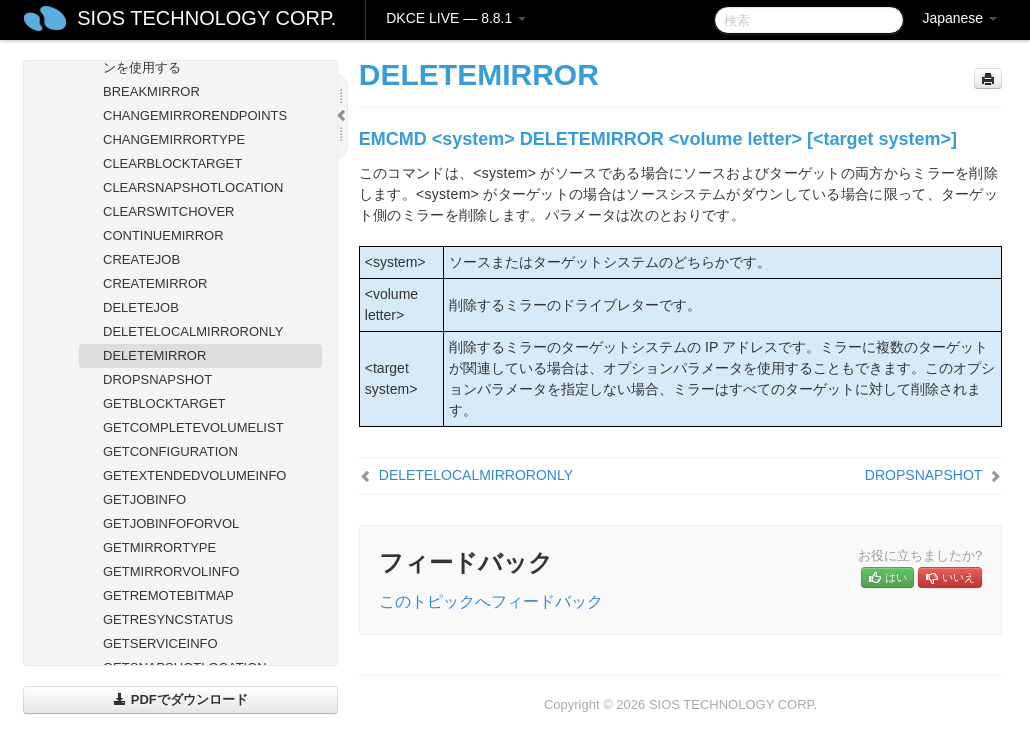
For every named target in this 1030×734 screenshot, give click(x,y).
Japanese (959, 18)
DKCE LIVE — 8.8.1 (456, 18)
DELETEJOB (141, 307)
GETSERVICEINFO (160, 643)
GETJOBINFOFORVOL (171, 523)
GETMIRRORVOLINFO (171, 571)
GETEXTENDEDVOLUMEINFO (194, 475)
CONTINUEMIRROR (163, 235)
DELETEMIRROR (154, 355)
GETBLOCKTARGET (164, 403)
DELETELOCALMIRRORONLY (193, 331)
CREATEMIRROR (155, 283)
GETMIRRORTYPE (159, 547)
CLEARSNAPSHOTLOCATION (193, 187)
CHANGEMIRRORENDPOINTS (195, 115)
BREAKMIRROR (151, 91)
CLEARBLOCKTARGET (172, 163)
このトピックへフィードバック (491, 601)
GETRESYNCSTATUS (168, 619)
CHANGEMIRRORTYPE (174, 139)
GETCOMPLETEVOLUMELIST (193, 427)
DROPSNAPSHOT (157, 379)
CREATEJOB (141, 259)
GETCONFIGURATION (170, 451)
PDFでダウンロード (180, 699)
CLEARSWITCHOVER (168, 211)
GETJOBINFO (144, 499)
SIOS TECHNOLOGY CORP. (206, 18)
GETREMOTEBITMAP (168, 595)
